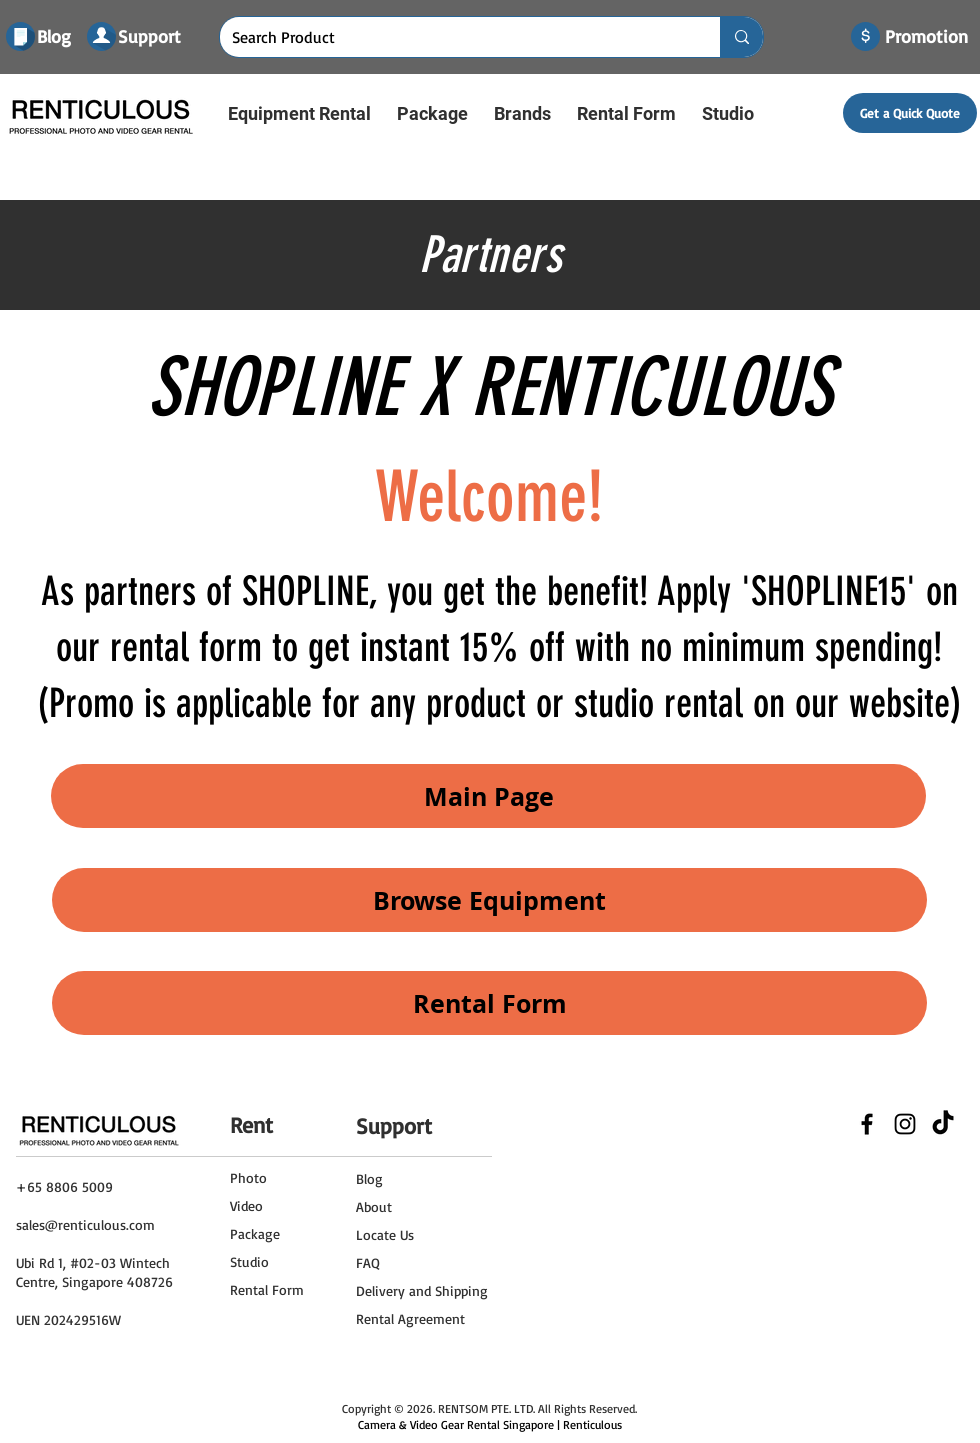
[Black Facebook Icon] (867, 1124)
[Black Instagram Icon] (905, 1124)
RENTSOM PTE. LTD (485, 1408)
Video (246, 1205)
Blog (369, 1178)
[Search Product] (455, 37)
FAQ (368, 1262)
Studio (249, 1261)
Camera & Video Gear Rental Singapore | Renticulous (490, 1424)
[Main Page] (488, 796)
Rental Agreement (410, 1318)
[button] (299, 113)
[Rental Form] (489, 1003)
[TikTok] (943, 1124)
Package (255, 1233)
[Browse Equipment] (489, 900)
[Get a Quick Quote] (910, 113)
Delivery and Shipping (422, 1290)
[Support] (150, 36)
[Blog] (57, 37)
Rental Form (267, 1289)
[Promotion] (926, 37)
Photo (248, 1177)
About (374, 1206)
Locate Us (385, 1234)
